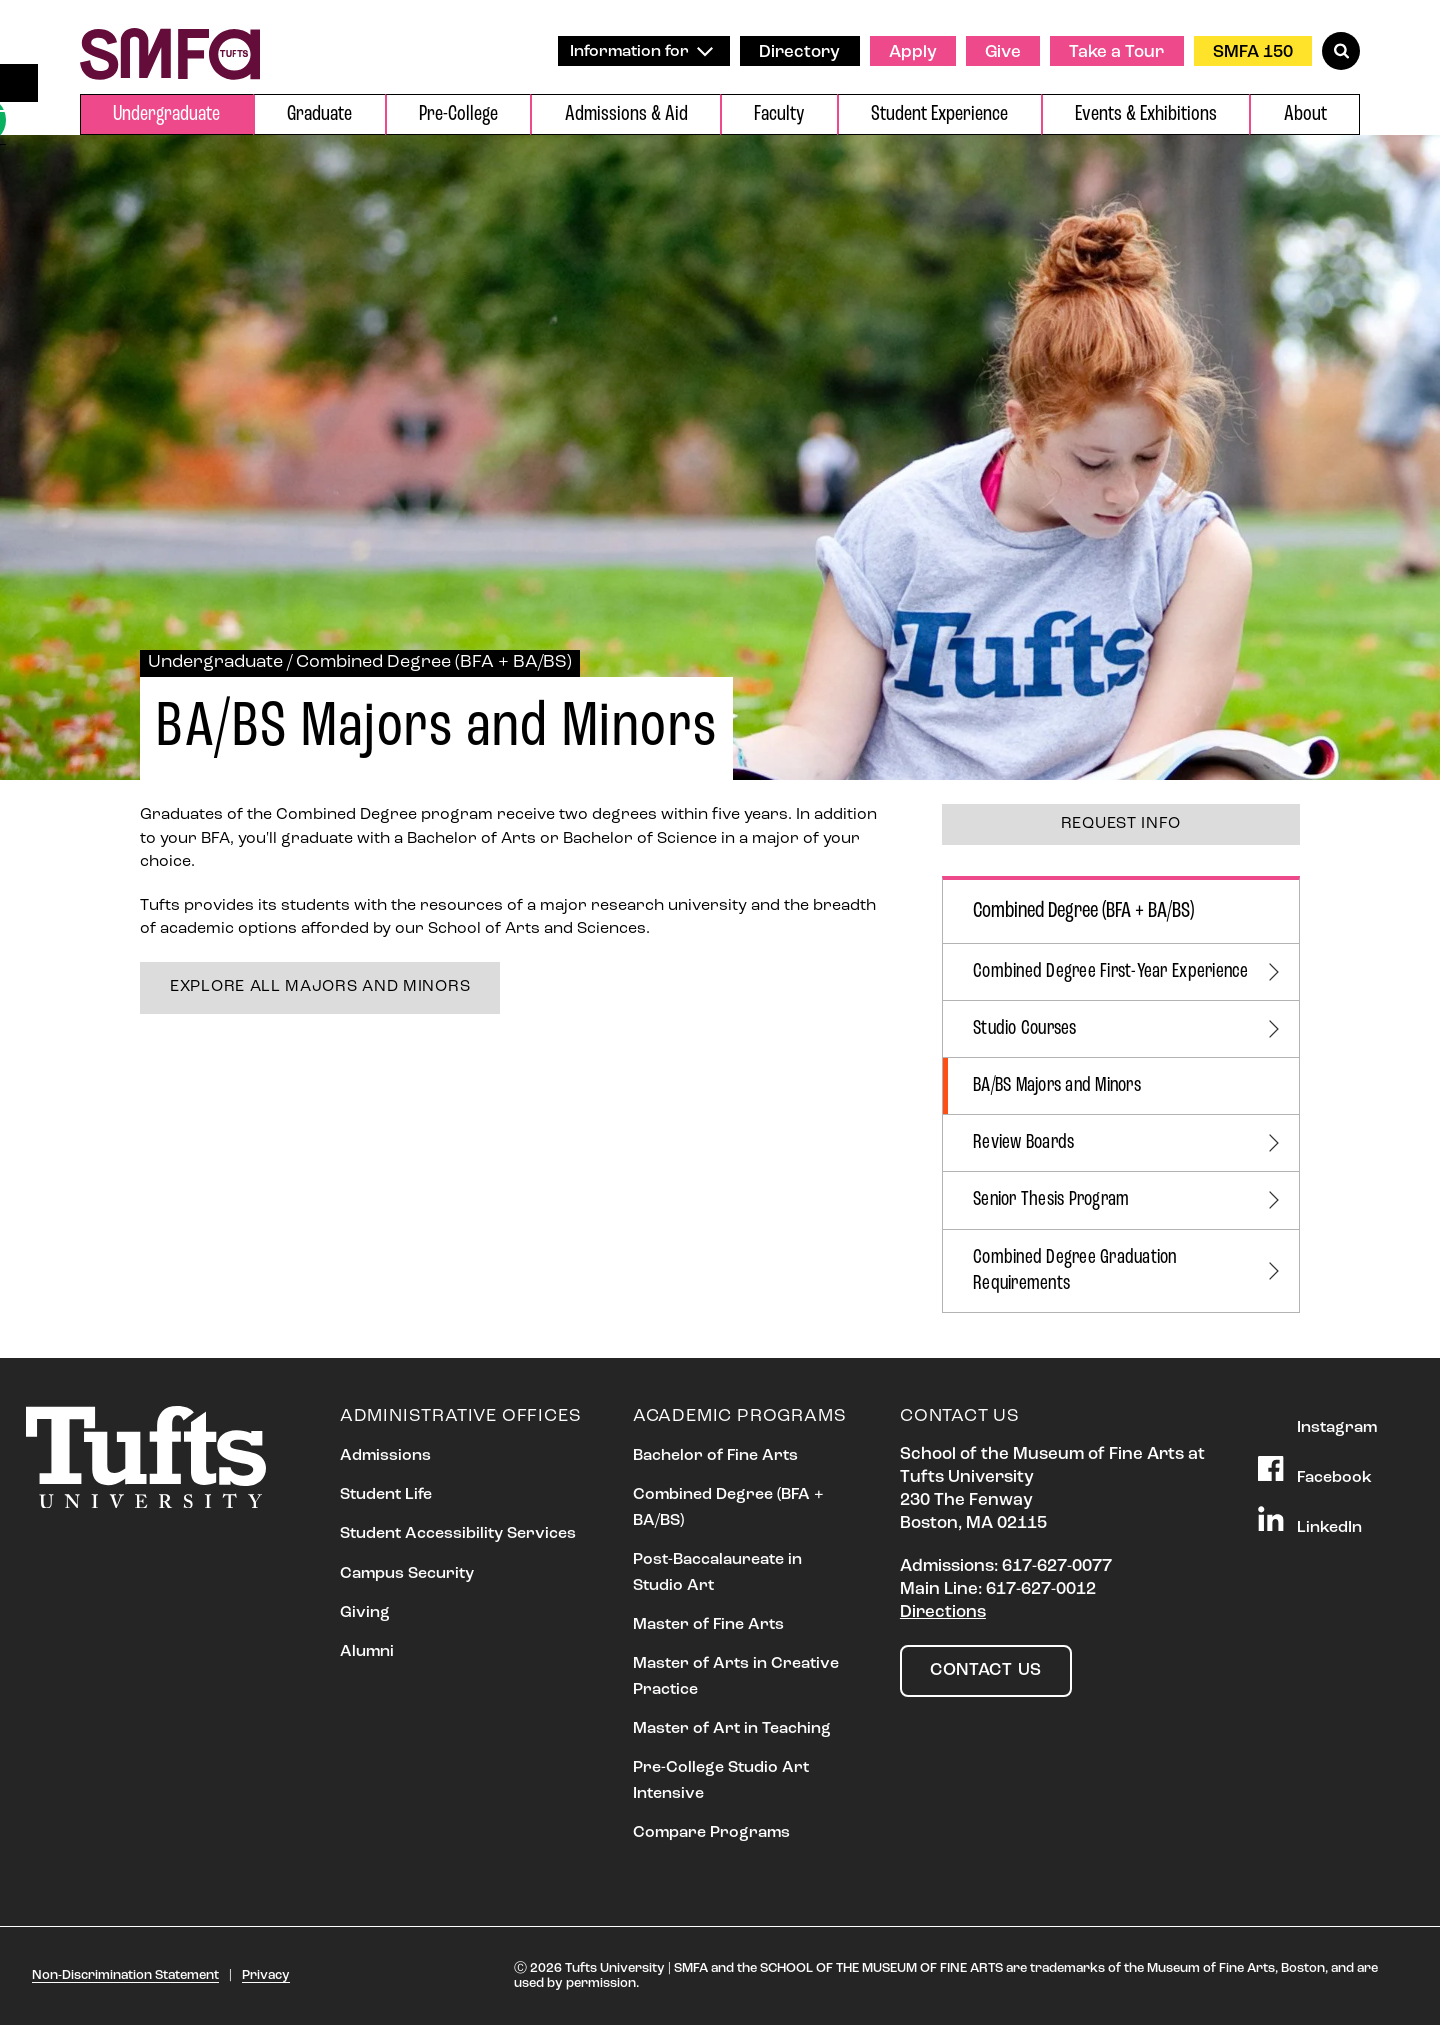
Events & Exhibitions (1146, 114)
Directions (943, 1612)
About (1305, 114)
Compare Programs (711, 1833)
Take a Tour (1116, 52)
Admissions (385, 1456)
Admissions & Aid (626, 114)
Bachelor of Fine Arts (715, 1456)
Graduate (319, 114)
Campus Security (407, 1574)
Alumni (367, 1652)
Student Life (386, 1495)
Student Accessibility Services (458, 1534)
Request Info (1121, 824)
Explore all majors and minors (320, 987)
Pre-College (458, 114)
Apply (913, 52)
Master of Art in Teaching (732, 1729)
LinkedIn (1310, 1521)
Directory (799, 52)
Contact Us (986, 1670)
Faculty (779, 114)
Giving (365, 1613)
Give (1003, 52)
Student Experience (939, 114)
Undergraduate (166, 114)
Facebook (1315, 1471)
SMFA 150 (1253, 52)
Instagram (1317, 1421)
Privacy (266, 1975)
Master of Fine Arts (708, 1625)
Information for (642, 51)
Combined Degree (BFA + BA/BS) (434, 662)
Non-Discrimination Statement (125, 1975)
